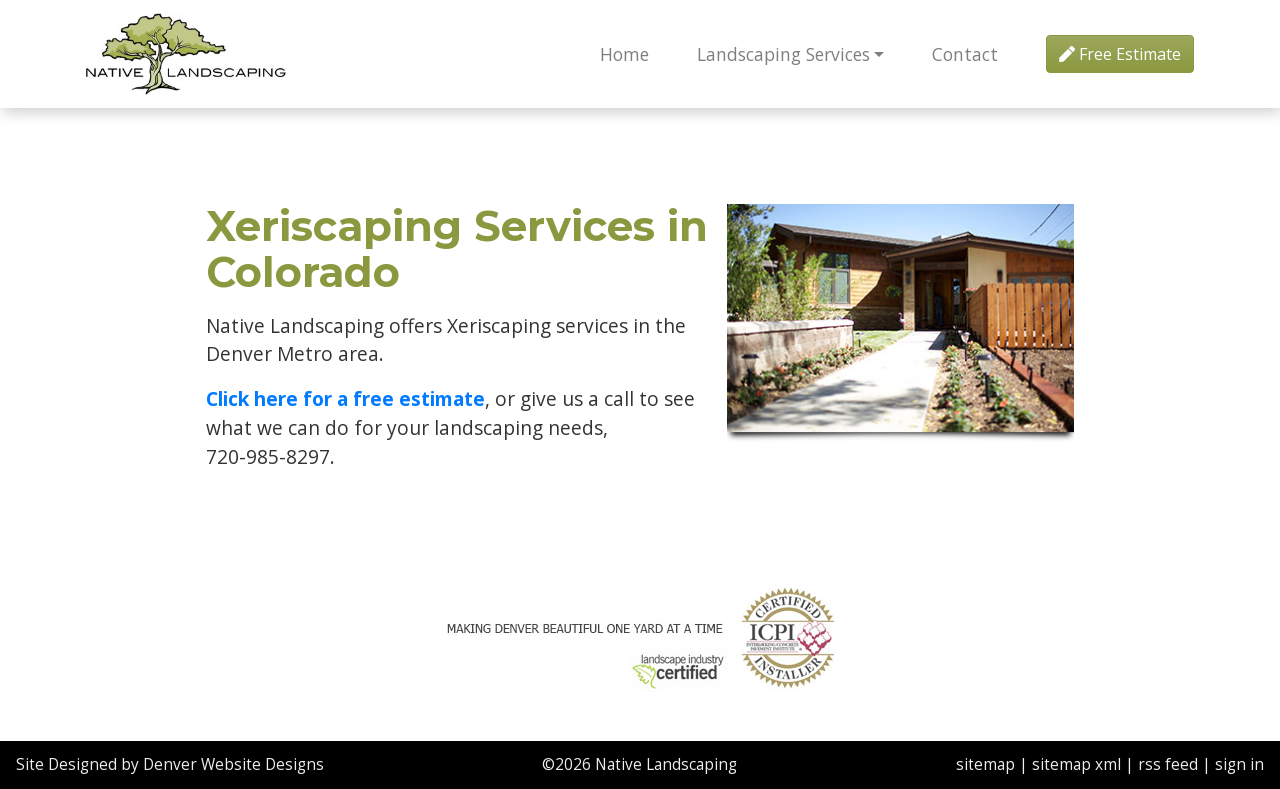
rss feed (1168, 764)
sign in (1239, 764)
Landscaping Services (783, 54)
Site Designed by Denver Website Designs (170, 764)
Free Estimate (1120, 54)
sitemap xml (1076, 764)
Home (624, 54)
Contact (965, 54)
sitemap (985, 764)
